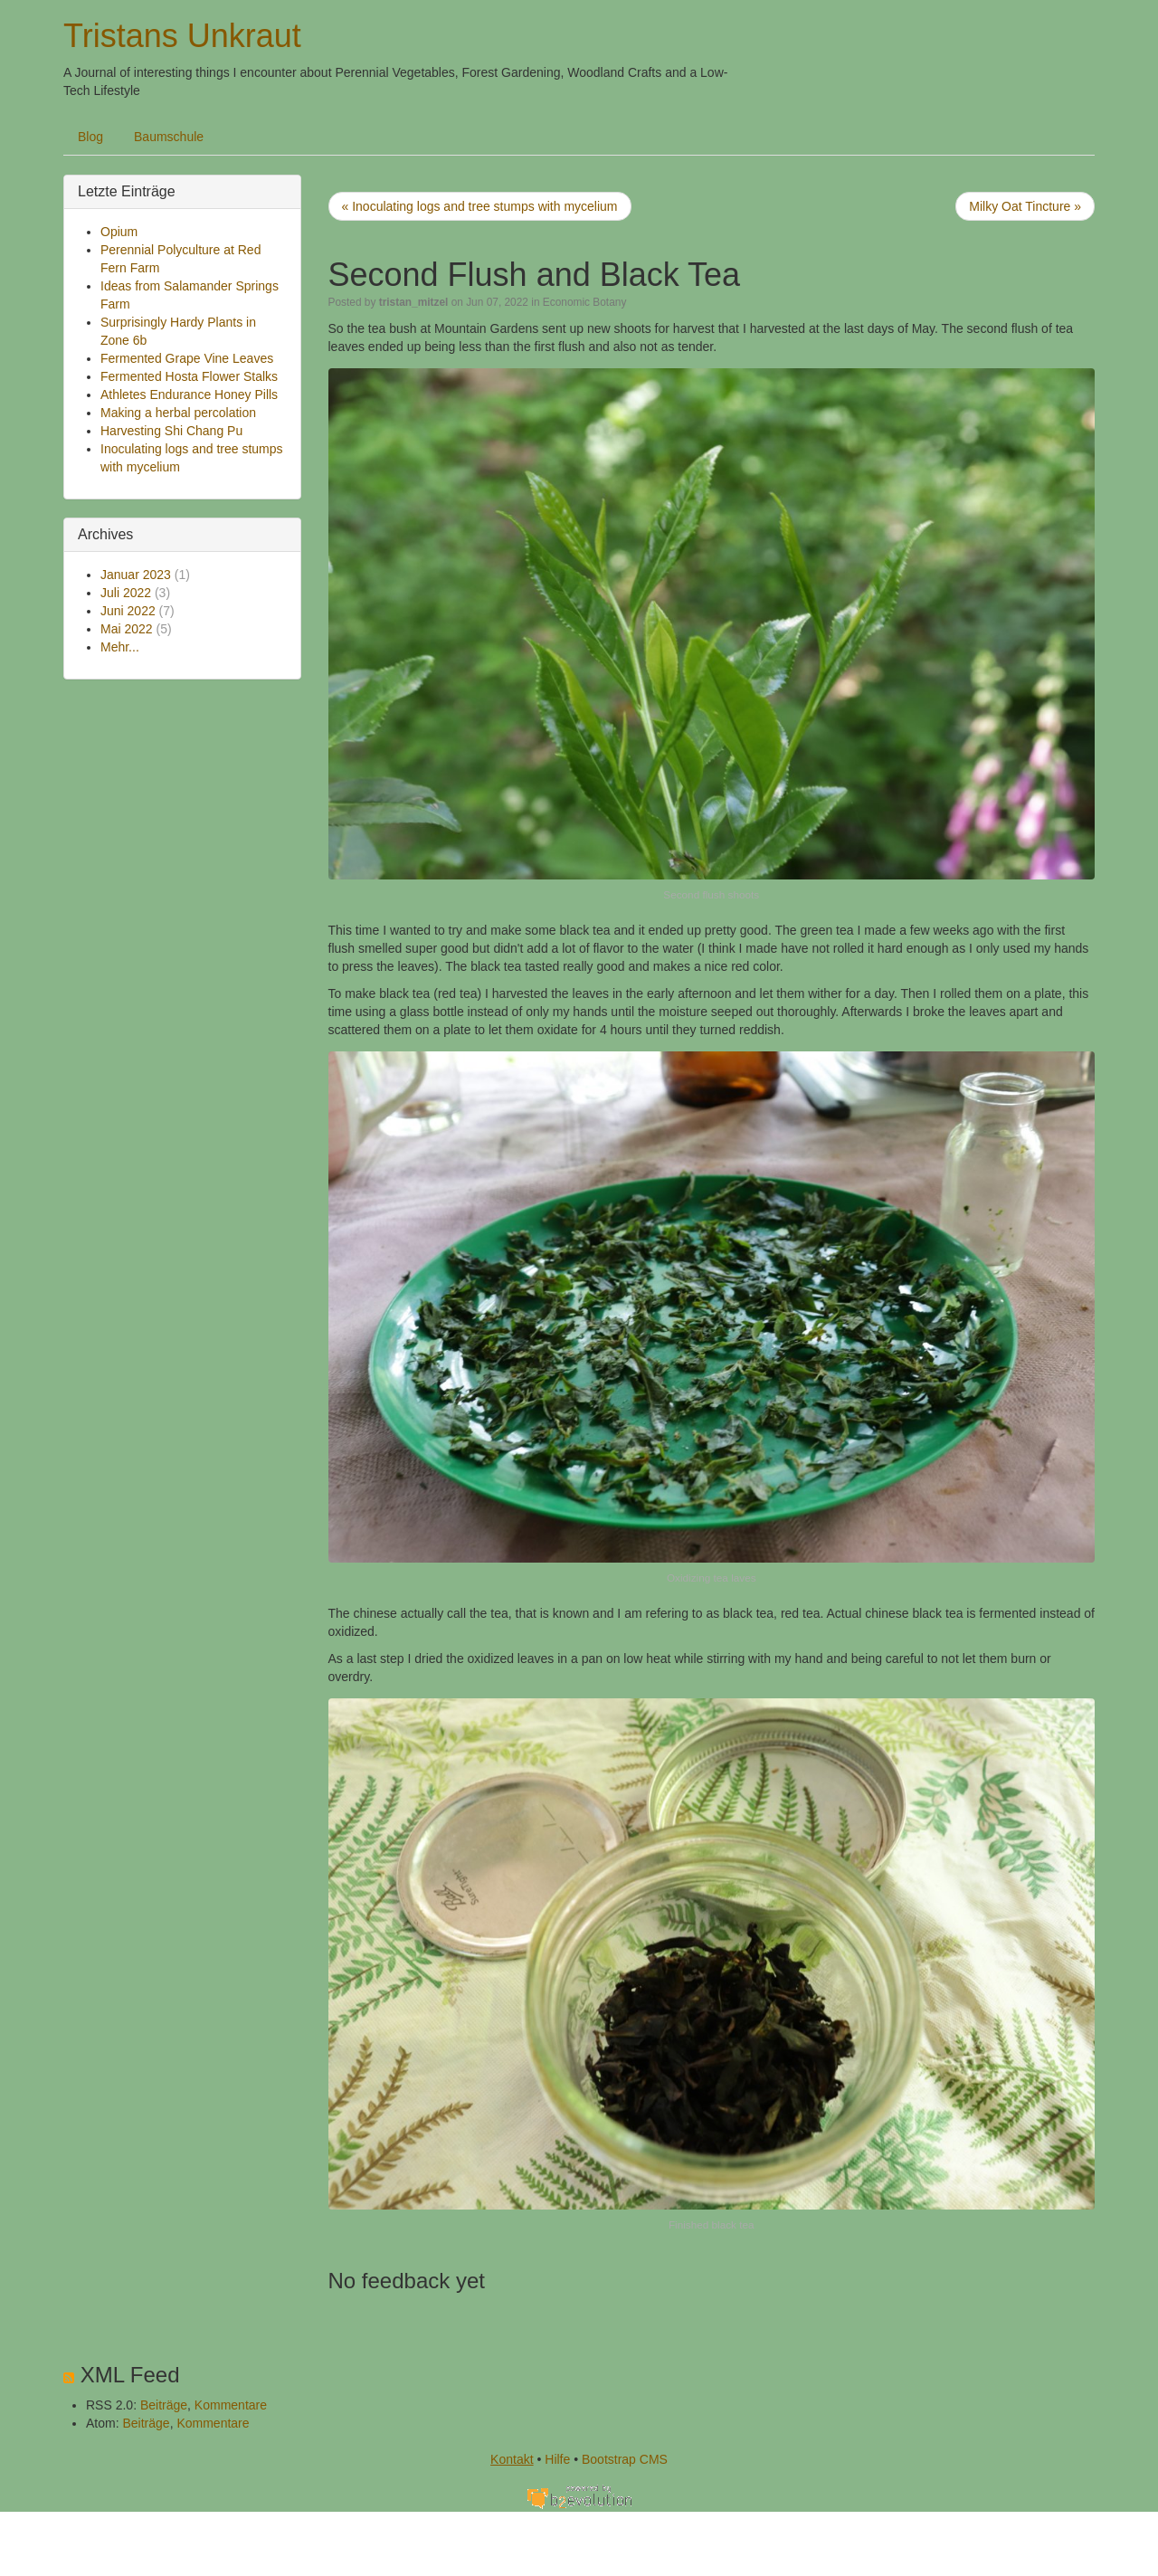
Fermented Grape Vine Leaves (186, 358)
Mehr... (119, 647)
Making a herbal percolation (178, 412)
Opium (119, 231)
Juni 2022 (128, 611)
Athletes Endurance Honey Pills (189, 394)
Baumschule (169, 136)
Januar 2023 (135, 574)
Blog (90, 136)
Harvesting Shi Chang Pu (171, 430)
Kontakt (511, 2459)
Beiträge (163, 2405)
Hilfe (557, 2459)
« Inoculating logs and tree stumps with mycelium (480, 206)
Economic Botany (585, 302)
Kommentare (231, 2405)
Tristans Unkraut (182, 35)
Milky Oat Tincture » (1025, 206)
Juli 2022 (125, 592)
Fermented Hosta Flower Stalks (189, 376)
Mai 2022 (126, 629)
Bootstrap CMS (625, 2459)
